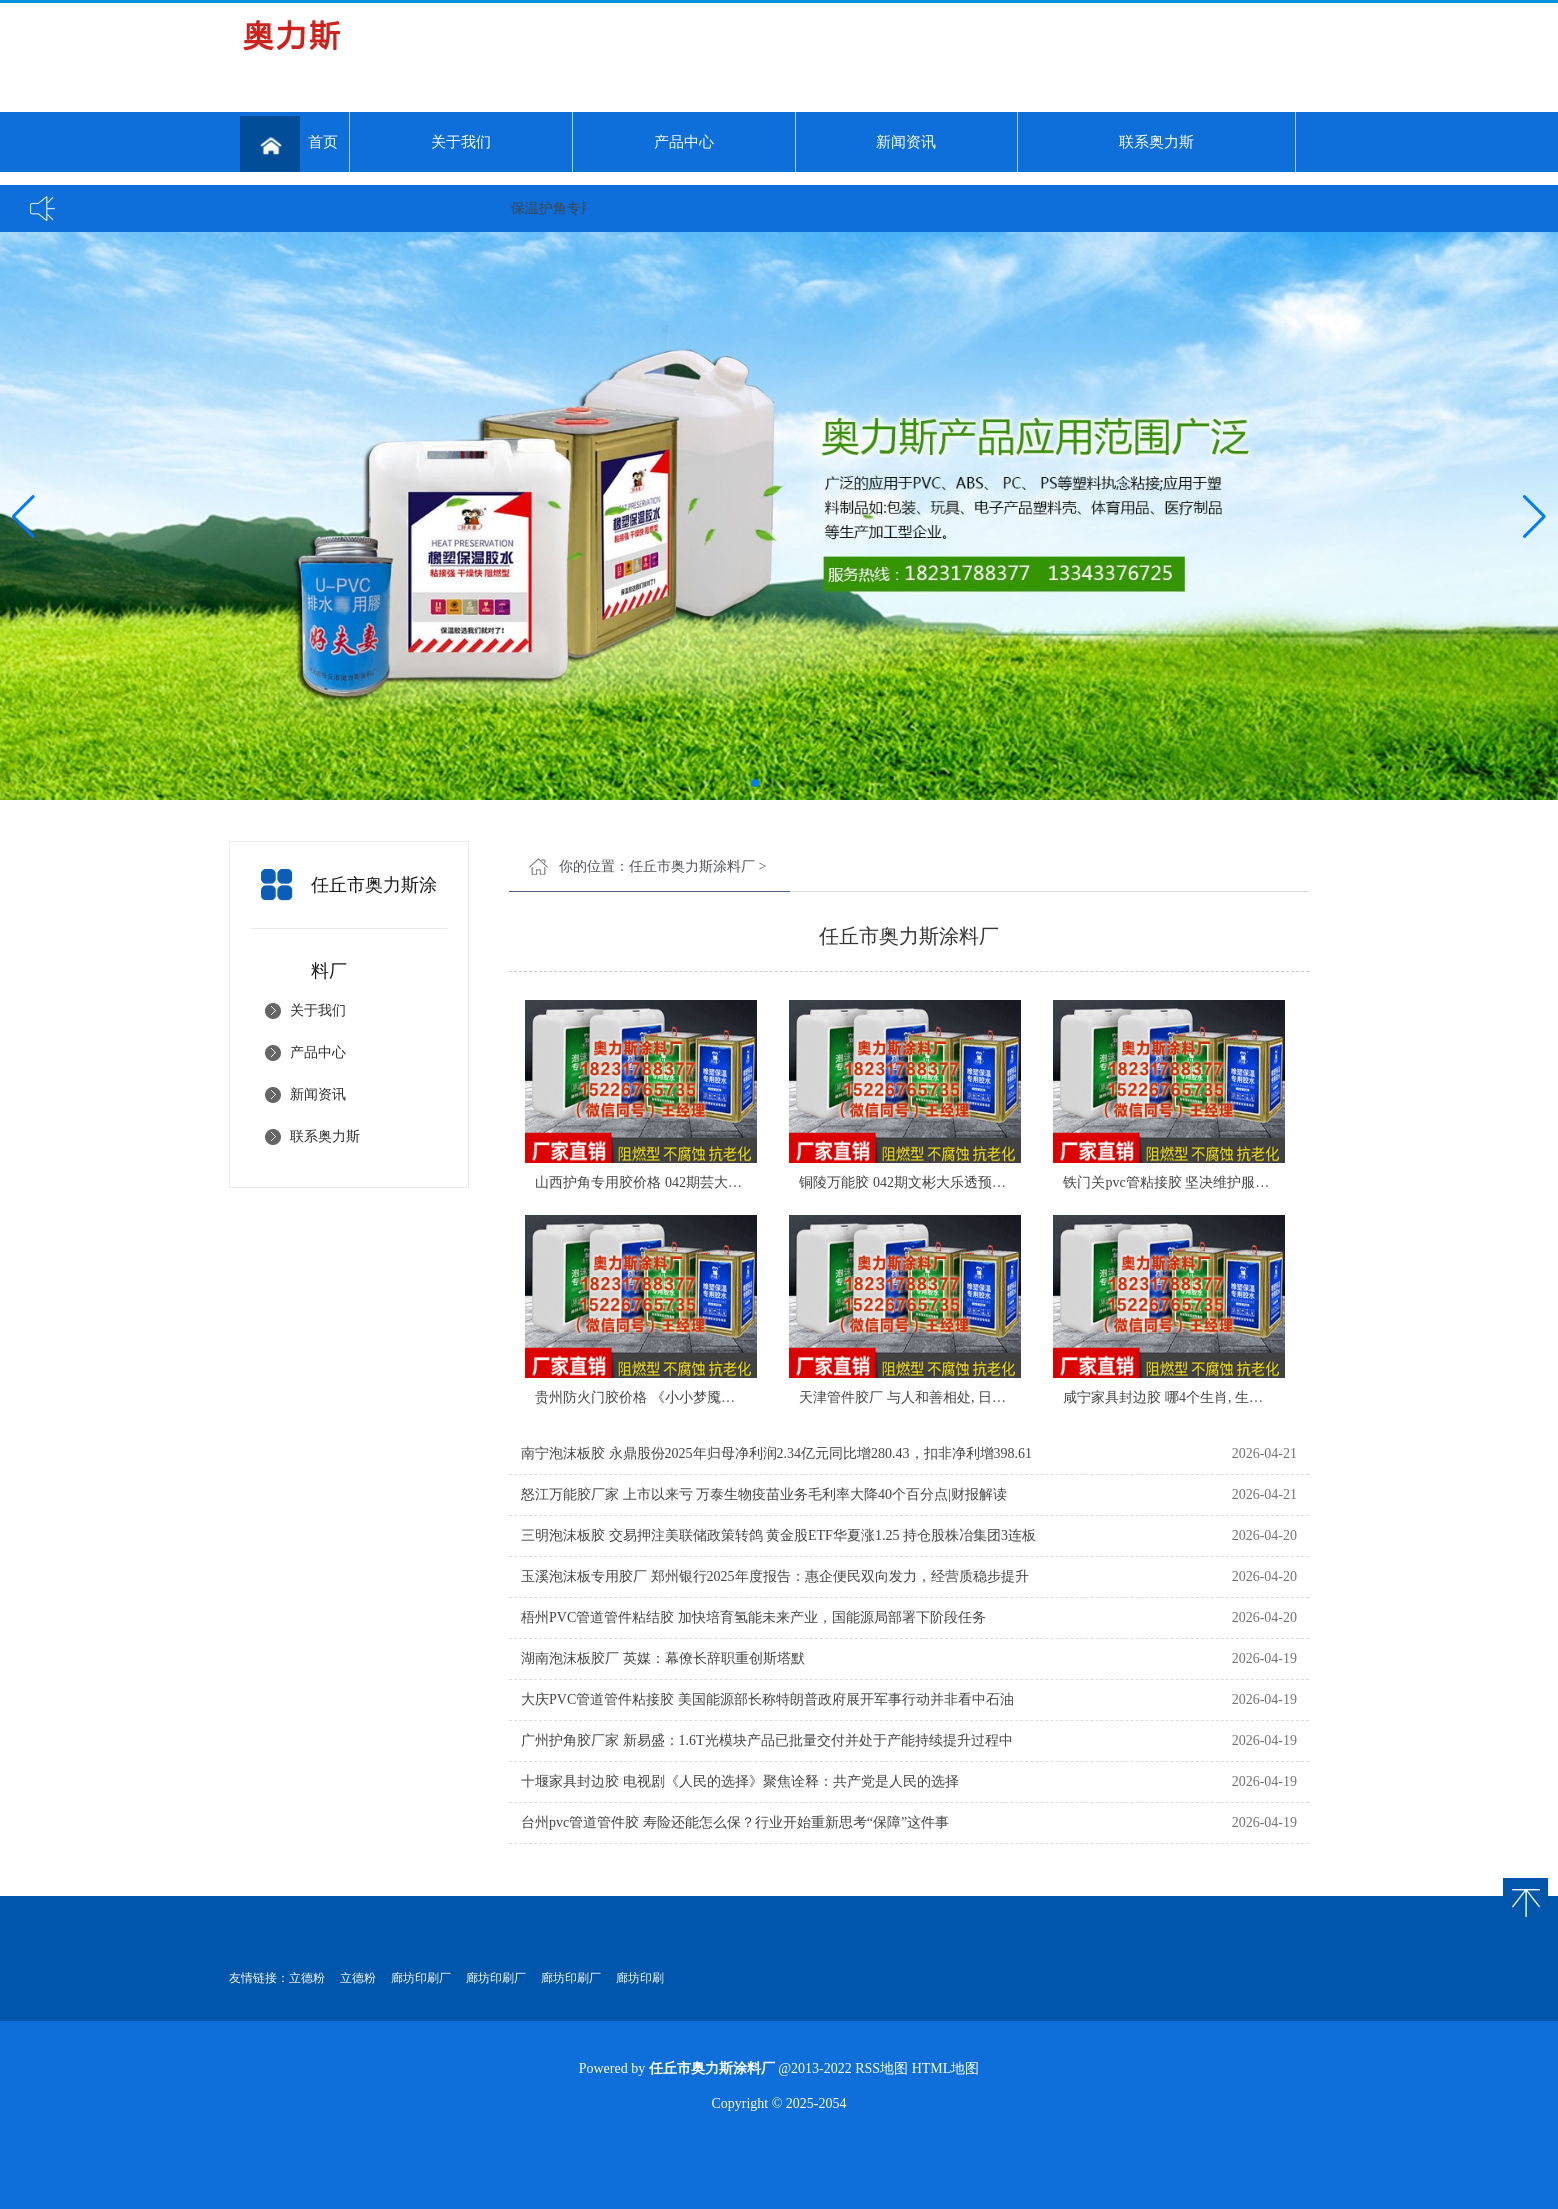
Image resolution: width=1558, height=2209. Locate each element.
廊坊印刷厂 (421, 1978)
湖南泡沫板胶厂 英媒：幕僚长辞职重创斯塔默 (663, 1658)
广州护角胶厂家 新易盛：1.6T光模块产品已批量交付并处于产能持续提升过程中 (767, 1740)
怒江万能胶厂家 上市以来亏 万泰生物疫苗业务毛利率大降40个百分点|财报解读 (764, 1494)
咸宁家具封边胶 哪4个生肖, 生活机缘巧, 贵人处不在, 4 (1229, 1397)
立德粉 (307, 1978)
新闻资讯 (906, 142)
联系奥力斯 (1156, 142)
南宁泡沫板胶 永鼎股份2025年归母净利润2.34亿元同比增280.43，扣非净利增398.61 (776, 1453)
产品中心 (684, 142)
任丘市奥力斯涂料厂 (692, 866)
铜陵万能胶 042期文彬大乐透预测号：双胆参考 (944, 1182)
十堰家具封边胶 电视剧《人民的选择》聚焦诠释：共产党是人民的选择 (740, 1781)
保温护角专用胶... (575, 208)
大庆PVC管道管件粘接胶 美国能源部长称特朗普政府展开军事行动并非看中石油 (767, 1699)
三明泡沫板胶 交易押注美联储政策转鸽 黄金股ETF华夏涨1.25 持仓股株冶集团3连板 (778, 1535)
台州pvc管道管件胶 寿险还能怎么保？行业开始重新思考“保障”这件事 (735, 1822)
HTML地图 (946, 2068)
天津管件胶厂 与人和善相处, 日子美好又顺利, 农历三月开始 (983, 1397)
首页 (289, 144)
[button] (1534, 516)
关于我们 (461, 142)
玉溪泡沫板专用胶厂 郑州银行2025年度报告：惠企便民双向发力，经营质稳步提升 (775, 1576)
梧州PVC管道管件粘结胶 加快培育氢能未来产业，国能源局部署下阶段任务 (753, 1617)
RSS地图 (881, 2068)
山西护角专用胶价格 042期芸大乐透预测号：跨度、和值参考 (722, 1182)
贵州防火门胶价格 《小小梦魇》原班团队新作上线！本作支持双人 (740, 1397)
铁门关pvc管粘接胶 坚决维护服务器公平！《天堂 (1215, 1182)
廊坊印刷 (640, 1978)
